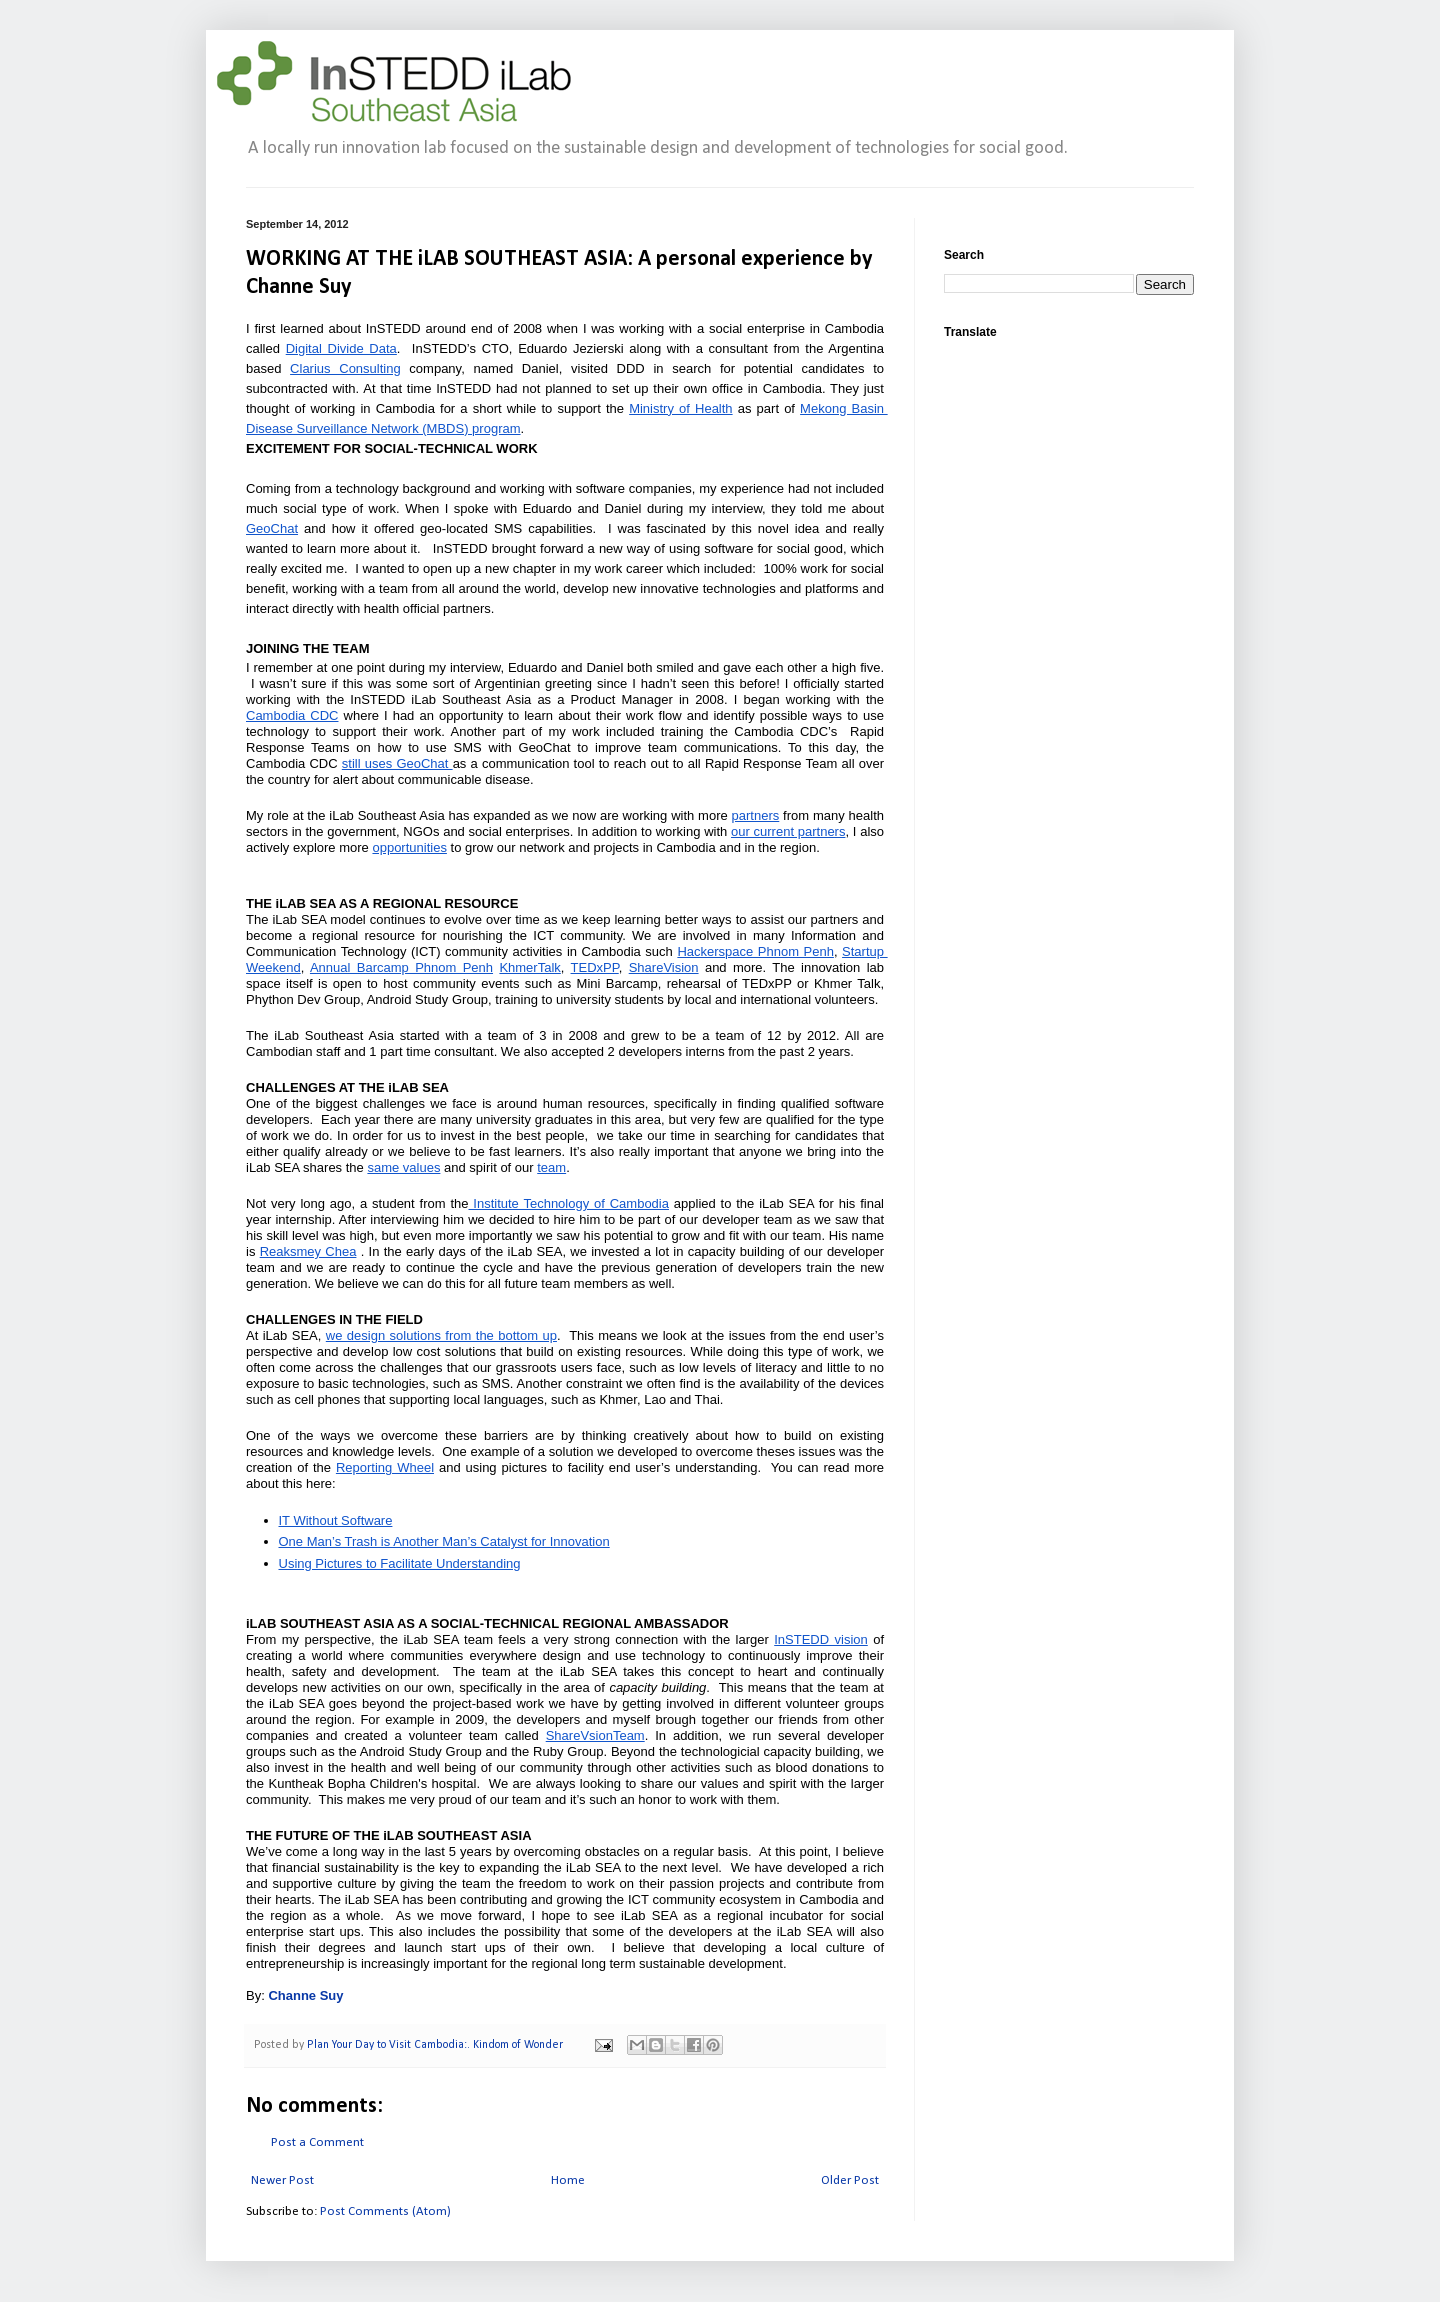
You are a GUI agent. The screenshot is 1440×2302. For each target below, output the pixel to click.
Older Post (850, 2180)
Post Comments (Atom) (385, 2211)
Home (568, 2180)
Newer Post (282, 2180)
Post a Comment (317, 2142)
